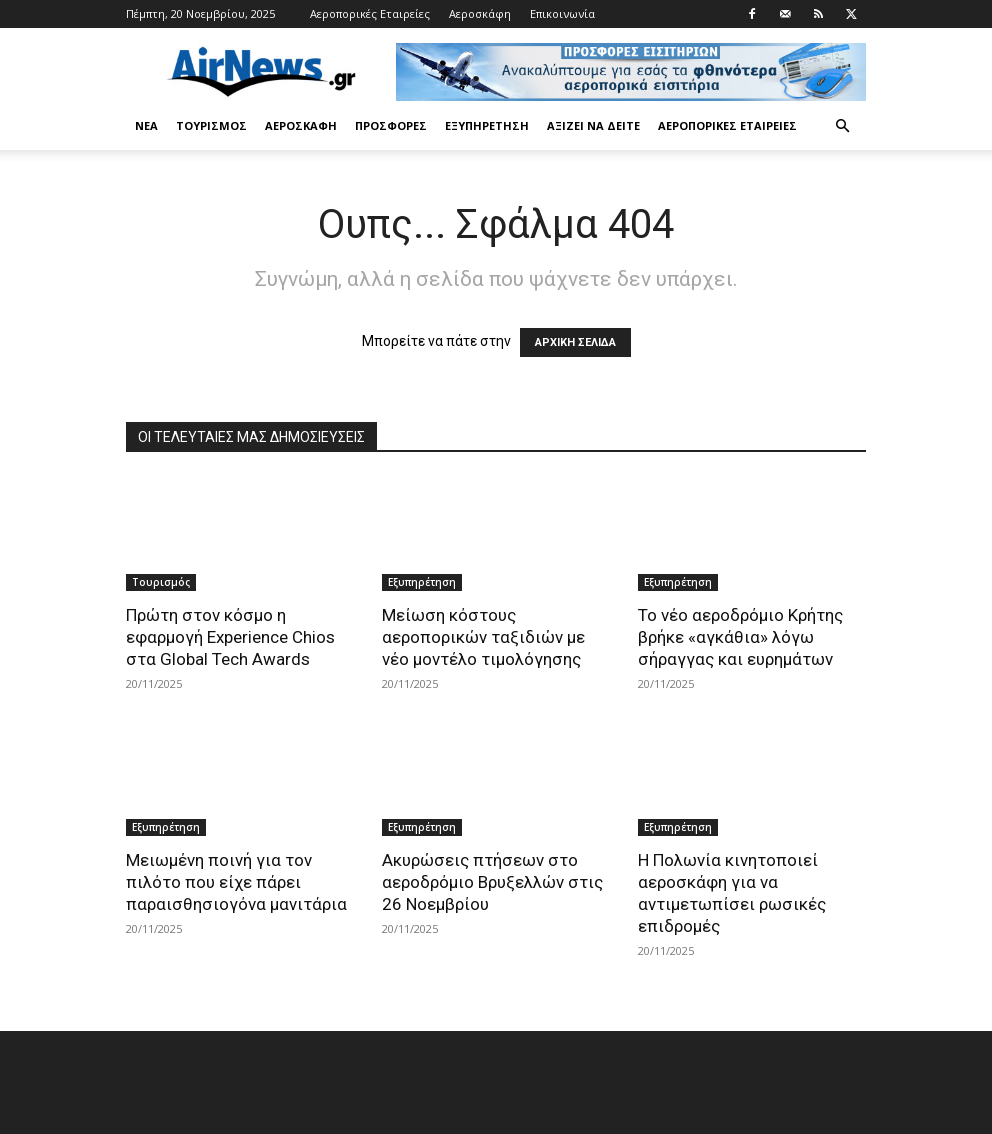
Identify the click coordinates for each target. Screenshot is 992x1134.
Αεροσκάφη (480, 13)
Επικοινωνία (562, 13)
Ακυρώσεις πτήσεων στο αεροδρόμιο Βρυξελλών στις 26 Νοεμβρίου (492, 882)
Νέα (146, 125)
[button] (842, 126)
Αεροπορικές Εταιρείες (370, 13)
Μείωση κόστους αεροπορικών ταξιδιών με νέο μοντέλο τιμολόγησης (483, 637)
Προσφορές (391, 125)
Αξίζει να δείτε (593, 125)
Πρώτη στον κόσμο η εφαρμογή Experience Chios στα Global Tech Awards (230, 637)
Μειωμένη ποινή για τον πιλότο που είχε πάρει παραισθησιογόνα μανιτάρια (236, 882)
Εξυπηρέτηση (487, 125)
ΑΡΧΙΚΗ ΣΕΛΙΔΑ (575, 342)
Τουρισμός (211, 125)
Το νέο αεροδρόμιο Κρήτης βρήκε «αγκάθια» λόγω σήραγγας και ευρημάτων (740, 637)
